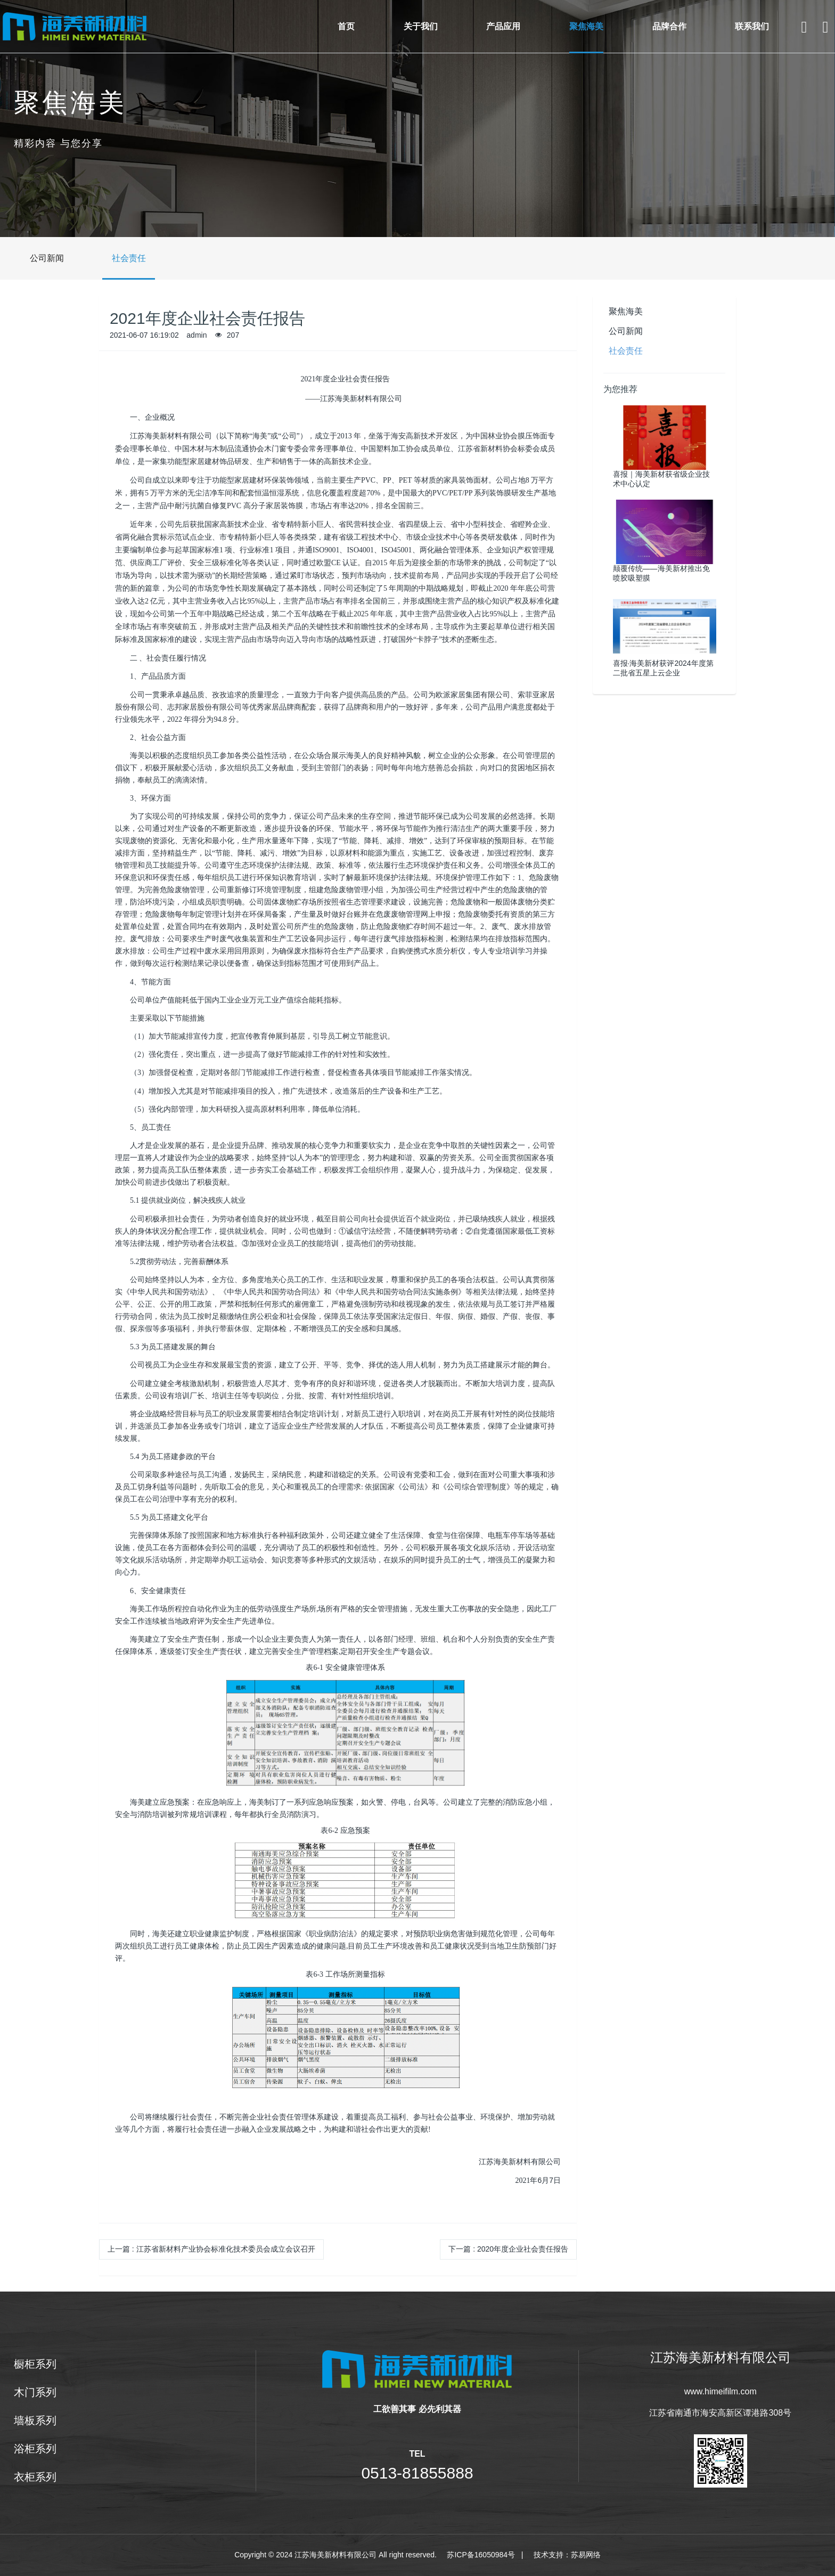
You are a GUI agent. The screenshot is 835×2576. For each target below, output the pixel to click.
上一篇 (211, 2249)
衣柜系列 (21, 2477)
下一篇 (508, 2249)
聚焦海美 (586, 26)
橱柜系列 (21, 2364)
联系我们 (752, 26)
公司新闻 (33, 258)
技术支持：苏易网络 (567, 2554)
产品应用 (503, 26)
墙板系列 (21, 2420)
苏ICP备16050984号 (481, 2554)
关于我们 (421, 26)
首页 (346, 26)
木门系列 (21, 2392)
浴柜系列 (21, 2449)
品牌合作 (669, 26)
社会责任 (115, 258)
